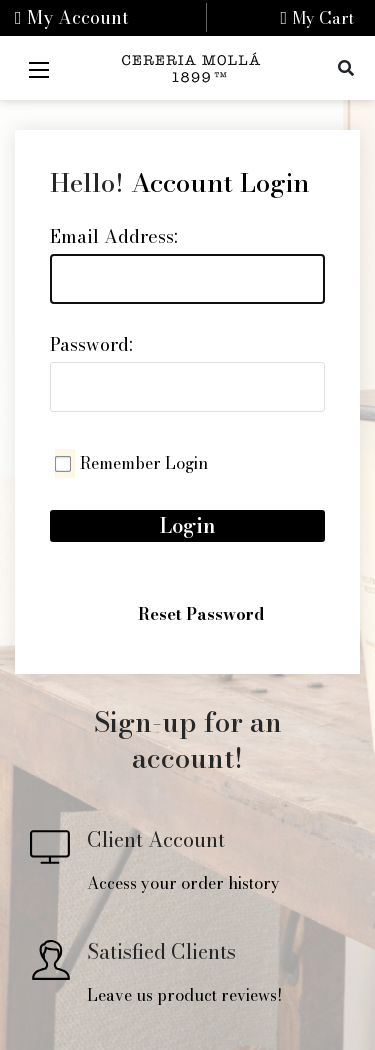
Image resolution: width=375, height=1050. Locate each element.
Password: (91, 344)
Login (188, 525)
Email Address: (114, 236)
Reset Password (201, 614)
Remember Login (144, 463)
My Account (72, 17)
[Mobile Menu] (39, 68)
